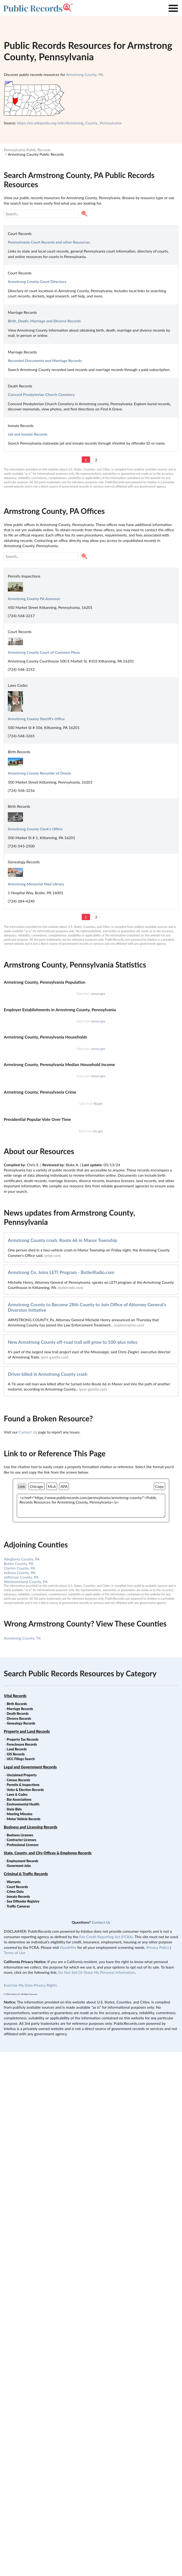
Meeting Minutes (19, 2338)
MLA (52, 2010)
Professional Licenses (22, 2369)
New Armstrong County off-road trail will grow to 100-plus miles (72, 1866)
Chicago (36, 2010)
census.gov (98, 1081)
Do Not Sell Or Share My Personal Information (96, 2496)
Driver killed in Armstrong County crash (47, 1898)
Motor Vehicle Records (23, 2343)
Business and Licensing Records (30, 2351)
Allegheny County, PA (22, 2083)
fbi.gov (98, 1540)
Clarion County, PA (19, 2092)
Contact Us (28, 1956)
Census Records (18, 2304)
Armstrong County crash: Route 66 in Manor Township (62, 1764)
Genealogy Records (21, 2247)
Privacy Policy (157, 2471)
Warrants (14, 2406)
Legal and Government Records (30, 2291)
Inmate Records (18, 2421)
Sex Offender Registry (23, 2425)
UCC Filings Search (21, 2283)
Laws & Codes (17, 2319)
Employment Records (22, 2385)
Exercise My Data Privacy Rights (30, 2509)
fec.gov (98, 1655)
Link (21, 2010)
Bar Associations (19, 2324)
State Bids (14, 2333)
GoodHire (68, 2471)
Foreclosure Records (22, 2268)
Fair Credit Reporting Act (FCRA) (106, 2460)
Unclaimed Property (21, 2299)
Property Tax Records (22, 2263)
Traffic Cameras (18, 2430)
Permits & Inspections (23, 2309)
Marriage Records (20, 2233)
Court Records (17, 2411)
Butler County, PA (18, 2087)
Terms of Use (14, 2476)
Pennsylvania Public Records (27, 149)
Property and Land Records (27, 2255)
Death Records (17, 2238)
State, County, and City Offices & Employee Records (47, 2377)
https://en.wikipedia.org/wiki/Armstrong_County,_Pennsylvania (69, 123)
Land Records (17, 2273)
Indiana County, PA (19, 2096)
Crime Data (15, 2416)
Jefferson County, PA (21, 2101)
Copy (159, 2010)
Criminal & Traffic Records (26, 2398)
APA (64, 2010)
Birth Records (17, 2228)
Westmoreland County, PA (26, 2105)
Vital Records (15, 2220)
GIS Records (16, 2278)
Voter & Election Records (25, 2314)
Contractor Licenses (21, 2364)
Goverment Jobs (19, 2390)
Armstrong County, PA (84, 74)
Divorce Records (19, 2243)
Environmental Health (23, 2328)
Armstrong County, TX (22, 2162)
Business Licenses (20, 2359)
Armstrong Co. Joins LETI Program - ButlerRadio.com (61, 1796)
